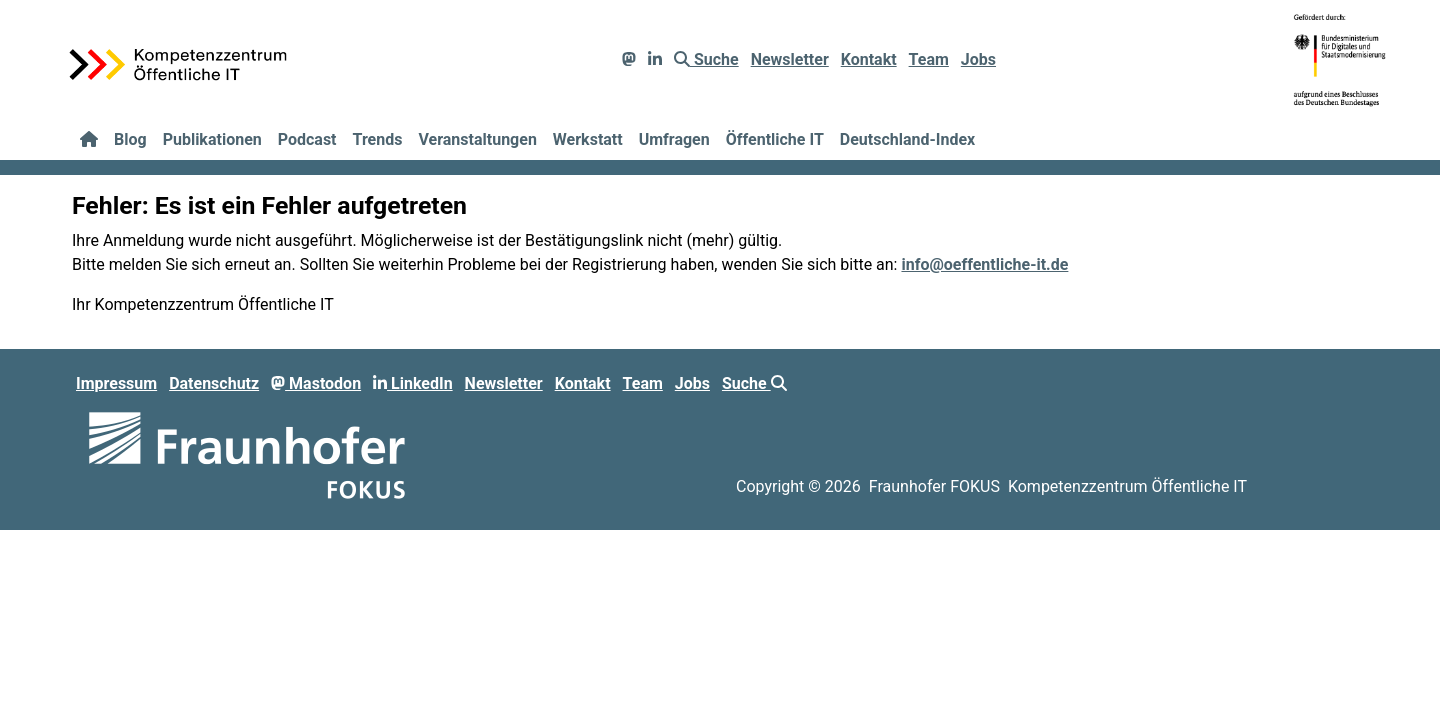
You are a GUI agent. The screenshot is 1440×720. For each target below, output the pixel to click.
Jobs (978, 59)
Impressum (116, 383)
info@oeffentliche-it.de (984, 264)
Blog (130, 139)
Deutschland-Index (907, 139)
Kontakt (869, 59)
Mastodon (316, 383)
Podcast (307, 139)
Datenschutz (214, 383)
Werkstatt (588, 139)
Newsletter (790, 59)
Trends (378, 139)
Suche (706, 59)
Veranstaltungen (477, 139)
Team (929, 59)
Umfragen (674, 139)
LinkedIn (413, 383)
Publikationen (212, 139)
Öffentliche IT (775, 139)
